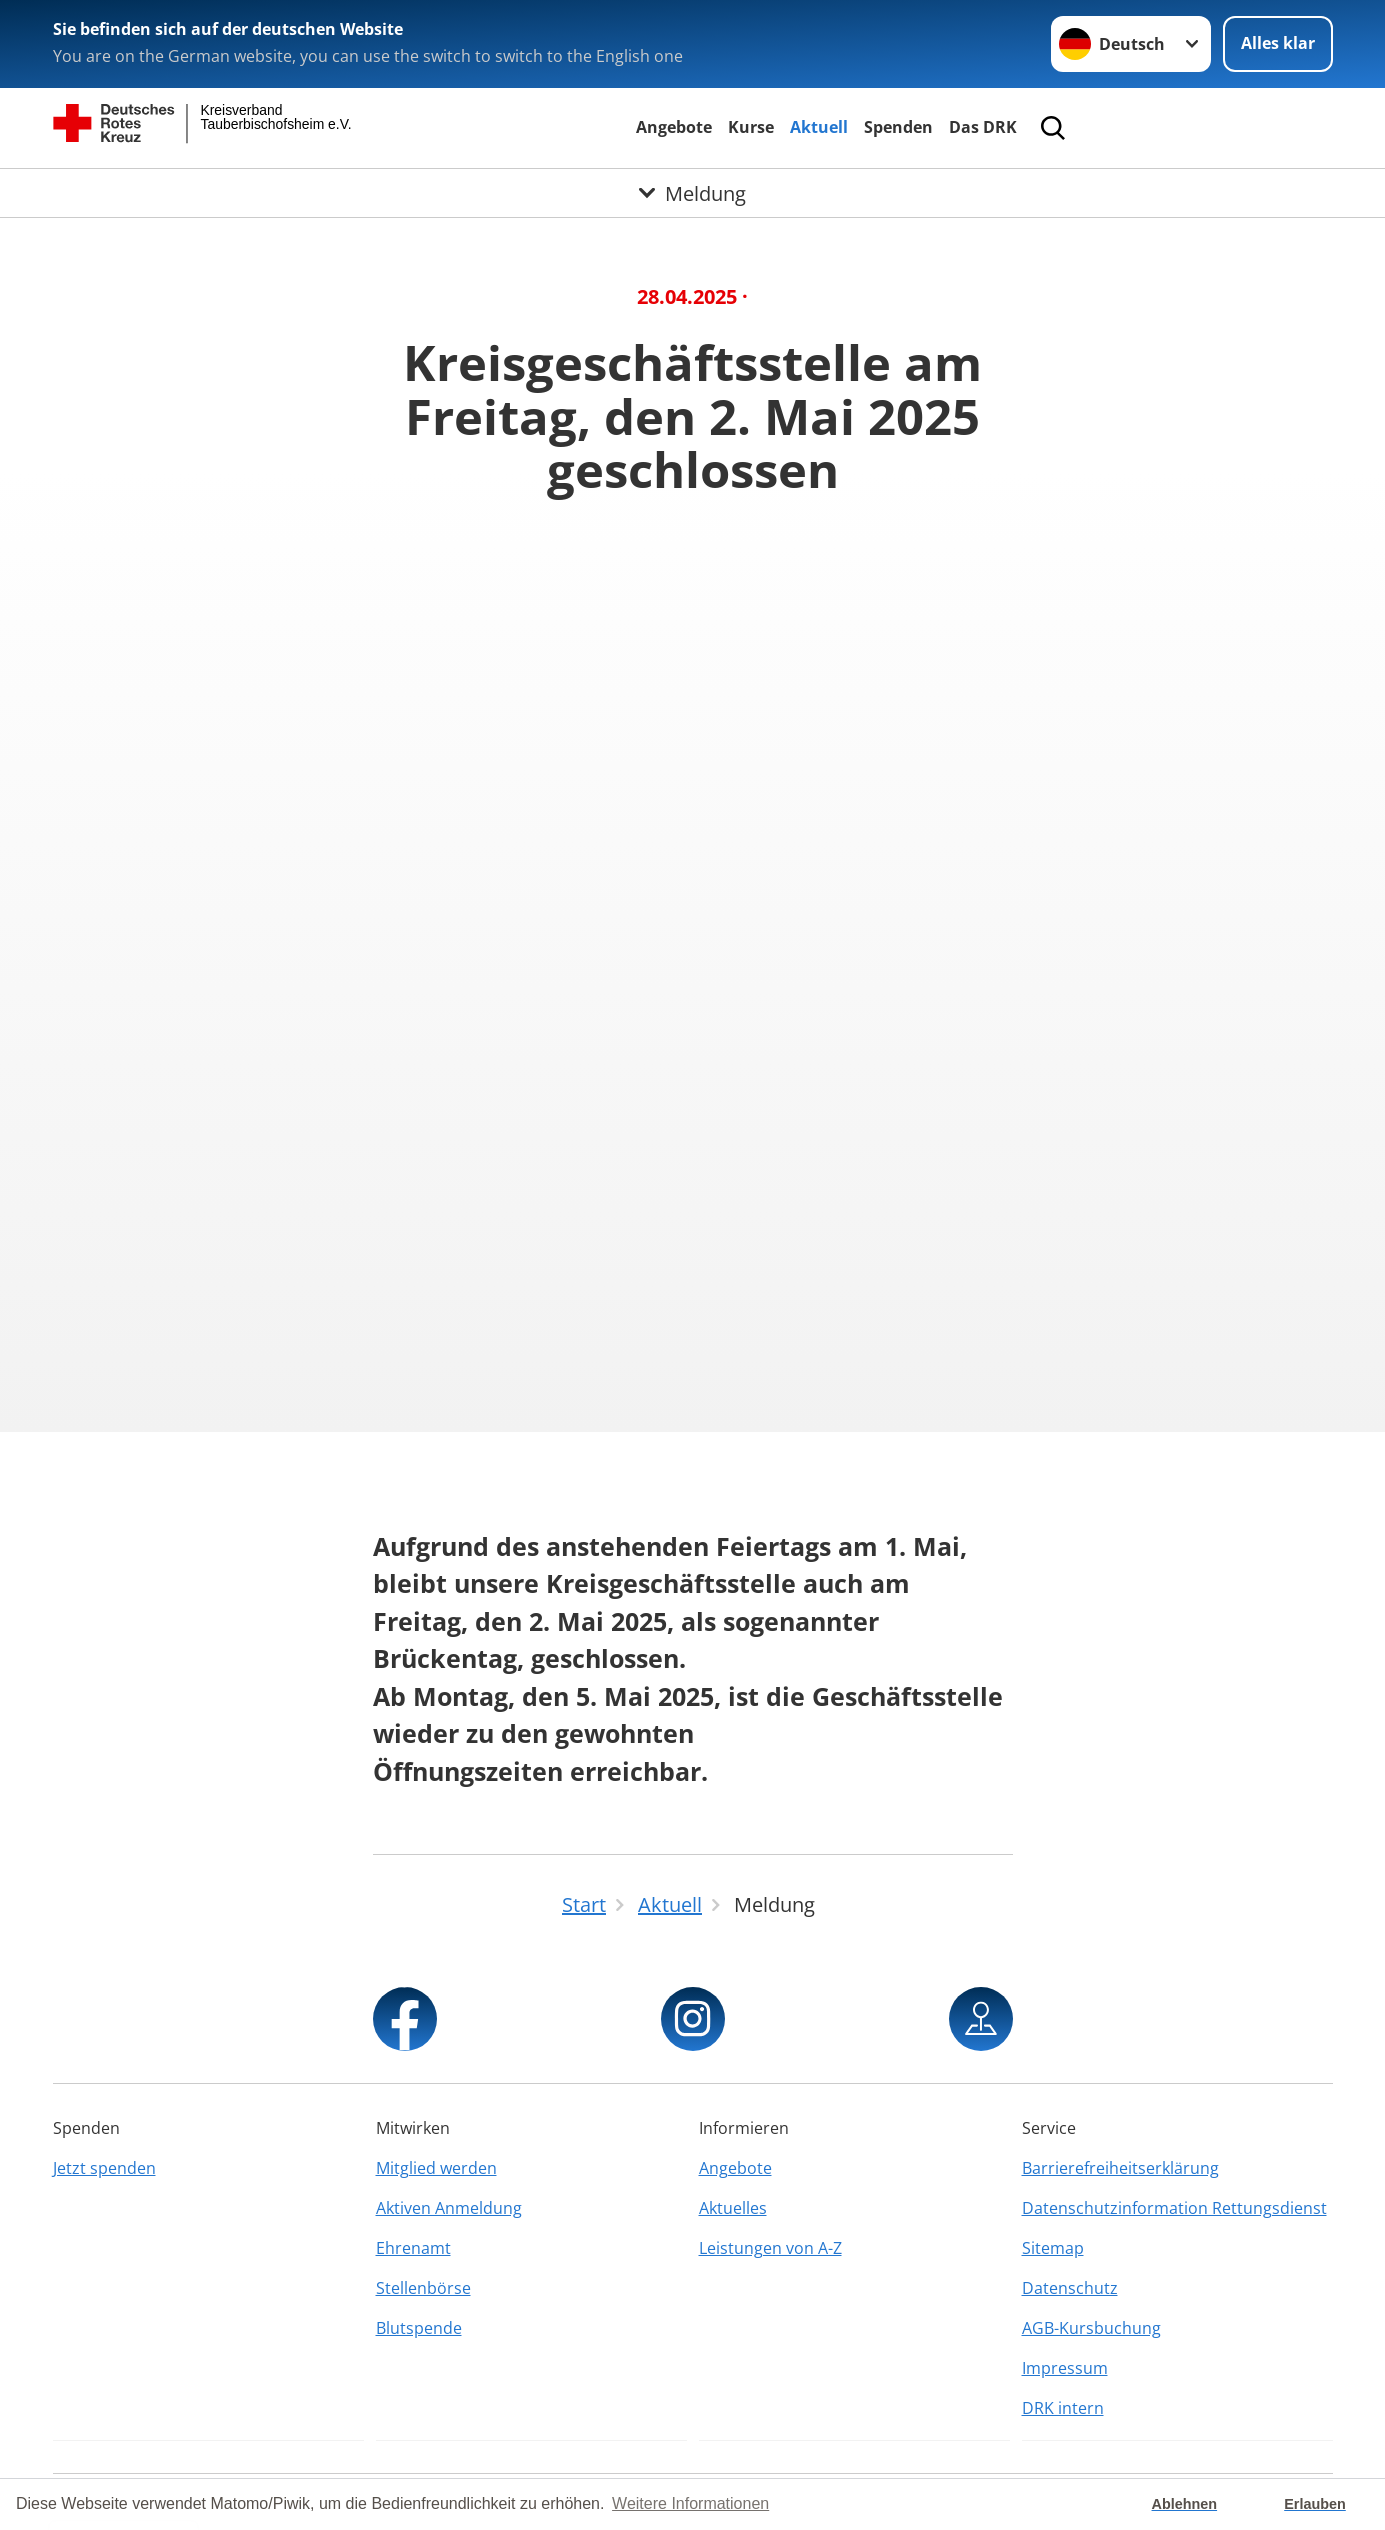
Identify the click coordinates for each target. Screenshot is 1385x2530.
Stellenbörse (423, 2288)
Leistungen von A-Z (770, 2248)
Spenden (898, 127)
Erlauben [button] (1315, 2504)
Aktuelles (733, 2208)
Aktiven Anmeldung (449, 2208)
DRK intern (1063, 2408)
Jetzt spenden (104, 2168)
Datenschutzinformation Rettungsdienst (1174, 2208)
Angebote (674, 127)
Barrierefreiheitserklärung (1120, 2168)
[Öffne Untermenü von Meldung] (692, 193)
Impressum (1065, 2368)
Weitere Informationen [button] (690, 2503)
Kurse (751, 127)
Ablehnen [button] (1185, 2504)
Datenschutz (1070, 2288)
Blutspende (419, 2328)
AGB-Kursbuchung (1091, 2328)
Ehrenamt (413, 2248)
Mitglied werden (436, 2168)
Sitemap (1053, 2248)
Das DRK (983, 127)
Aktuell (819, 127)
